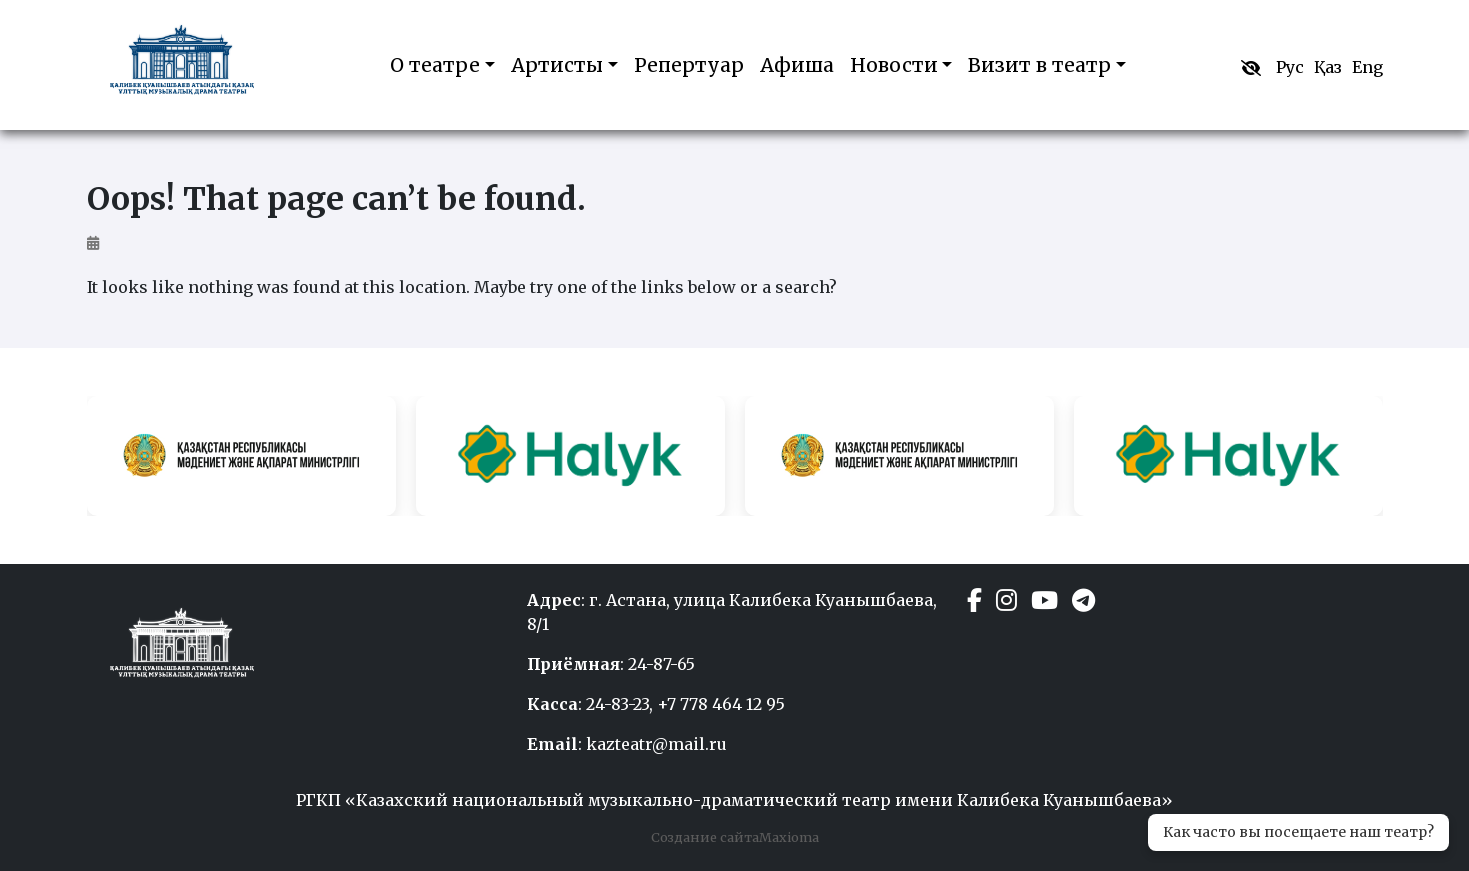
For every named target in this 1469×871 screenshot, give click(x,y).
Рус (1290, 67)
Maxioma (789, 837)
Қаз (1328, 67)
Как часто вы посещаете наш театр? (1298, 832)
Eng (1367, 67)
